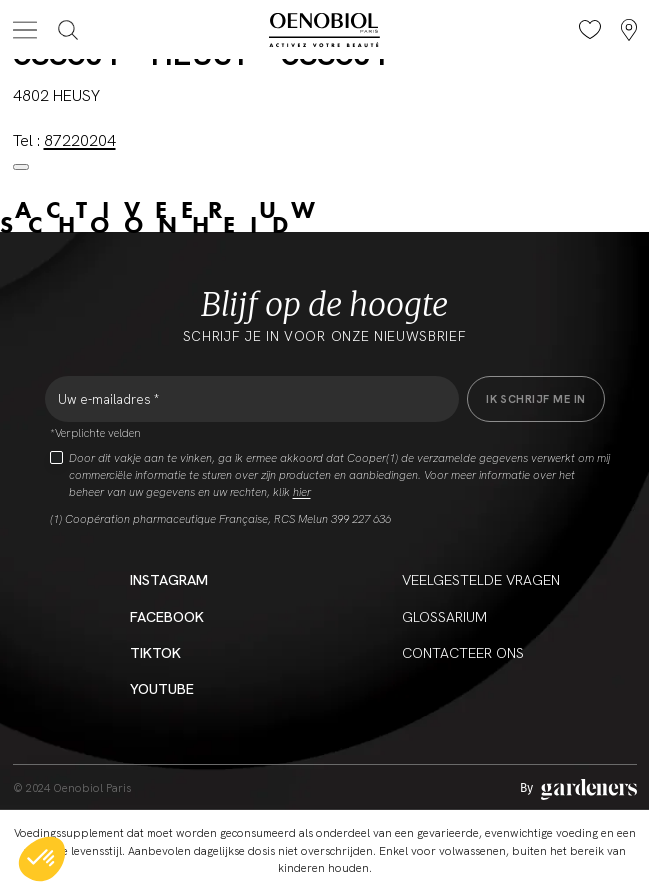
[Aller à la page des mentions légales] (578, 789)
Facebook (167, 617)
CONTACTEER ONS (463, 653)
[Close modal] (21, 167)
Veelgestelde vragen (481, 580)
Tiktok (155, 653)
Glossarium (444, 617)
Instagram (169, 580)
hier (302, 492)
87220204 (80, 140)
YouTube (162, 689)
